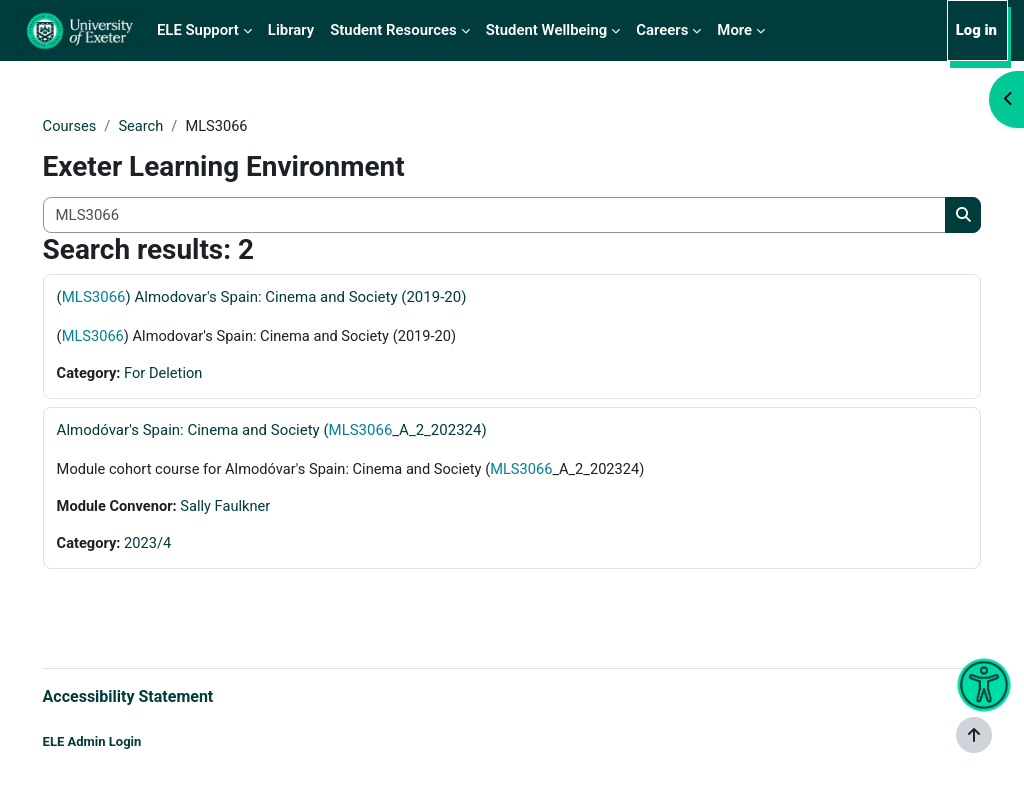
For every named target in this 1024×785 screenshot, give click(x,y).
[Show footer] (974, 735)
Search (171, 127)
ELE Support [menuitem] (198, 30)
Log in (976, 30)
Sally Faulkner (257, 509)
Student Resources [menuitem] (393, 30)
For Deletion (194, 375)
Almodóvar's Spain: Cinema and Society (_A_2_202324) (300, 432)
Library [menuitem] (291, 30)
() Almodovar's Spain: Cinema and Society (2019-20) (290, 298)
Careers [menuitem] (662, 30)
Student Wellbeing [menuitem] (547, 30)
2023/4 (178, 546)
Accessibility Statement (156, 696)
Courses (98, 127)
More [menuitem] (734, 30)
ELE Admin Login (120, 742)
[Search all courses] (494, 215)
